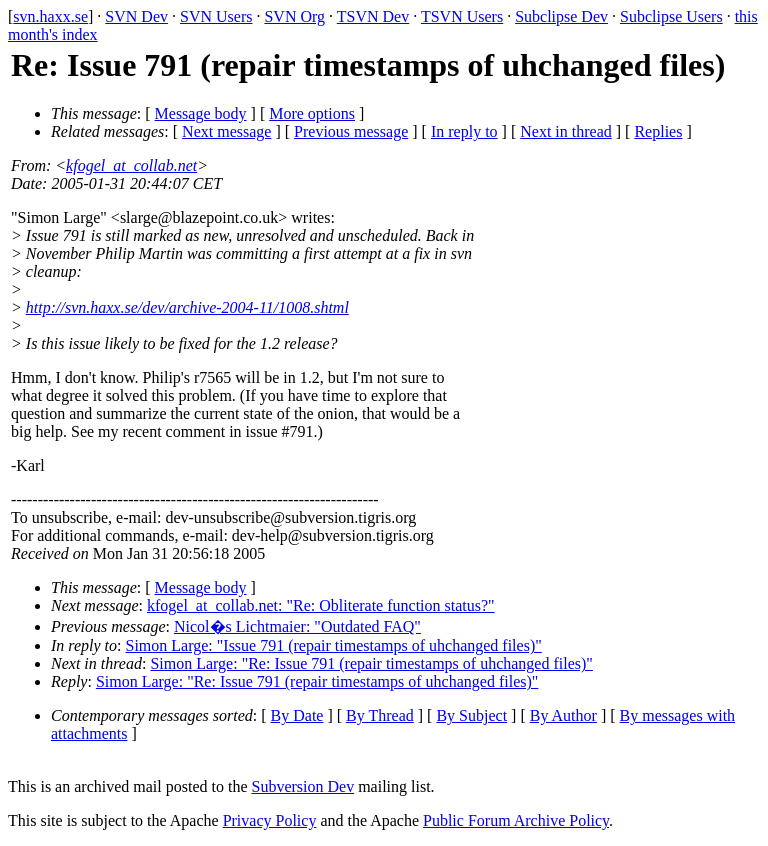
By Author (563, 715)
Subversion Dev (303, 786)
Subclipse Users (671, 16)
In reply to (464, 131)
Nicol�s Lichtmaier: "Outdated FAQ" (297, 626)
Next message (226, 131)
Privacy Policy (270, 820)
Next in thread (566, 131)
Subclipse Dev (561, 16)
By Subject (471, 715)
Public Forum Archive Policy (516, 820)
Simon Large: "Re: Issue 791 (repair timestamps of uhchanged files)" (371, 663)
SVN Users (216, 16)
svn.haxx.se (50, 16)
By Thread (380, 715)
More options (312, 113)
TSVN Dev (373, 16)
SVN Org (294, 16)
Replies (658, 131)
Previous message (351, 131)
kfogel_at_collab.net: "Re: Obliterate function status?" (321, 605)
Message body (201, 113)
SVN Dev (136, 16)
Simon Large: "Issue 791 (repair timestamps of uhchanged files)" (334, 645)
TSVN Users (462, 16)
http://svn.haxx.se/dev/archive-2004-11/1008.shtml (187, 307)
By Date (297, 715)
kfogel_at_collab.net (131, 165)
